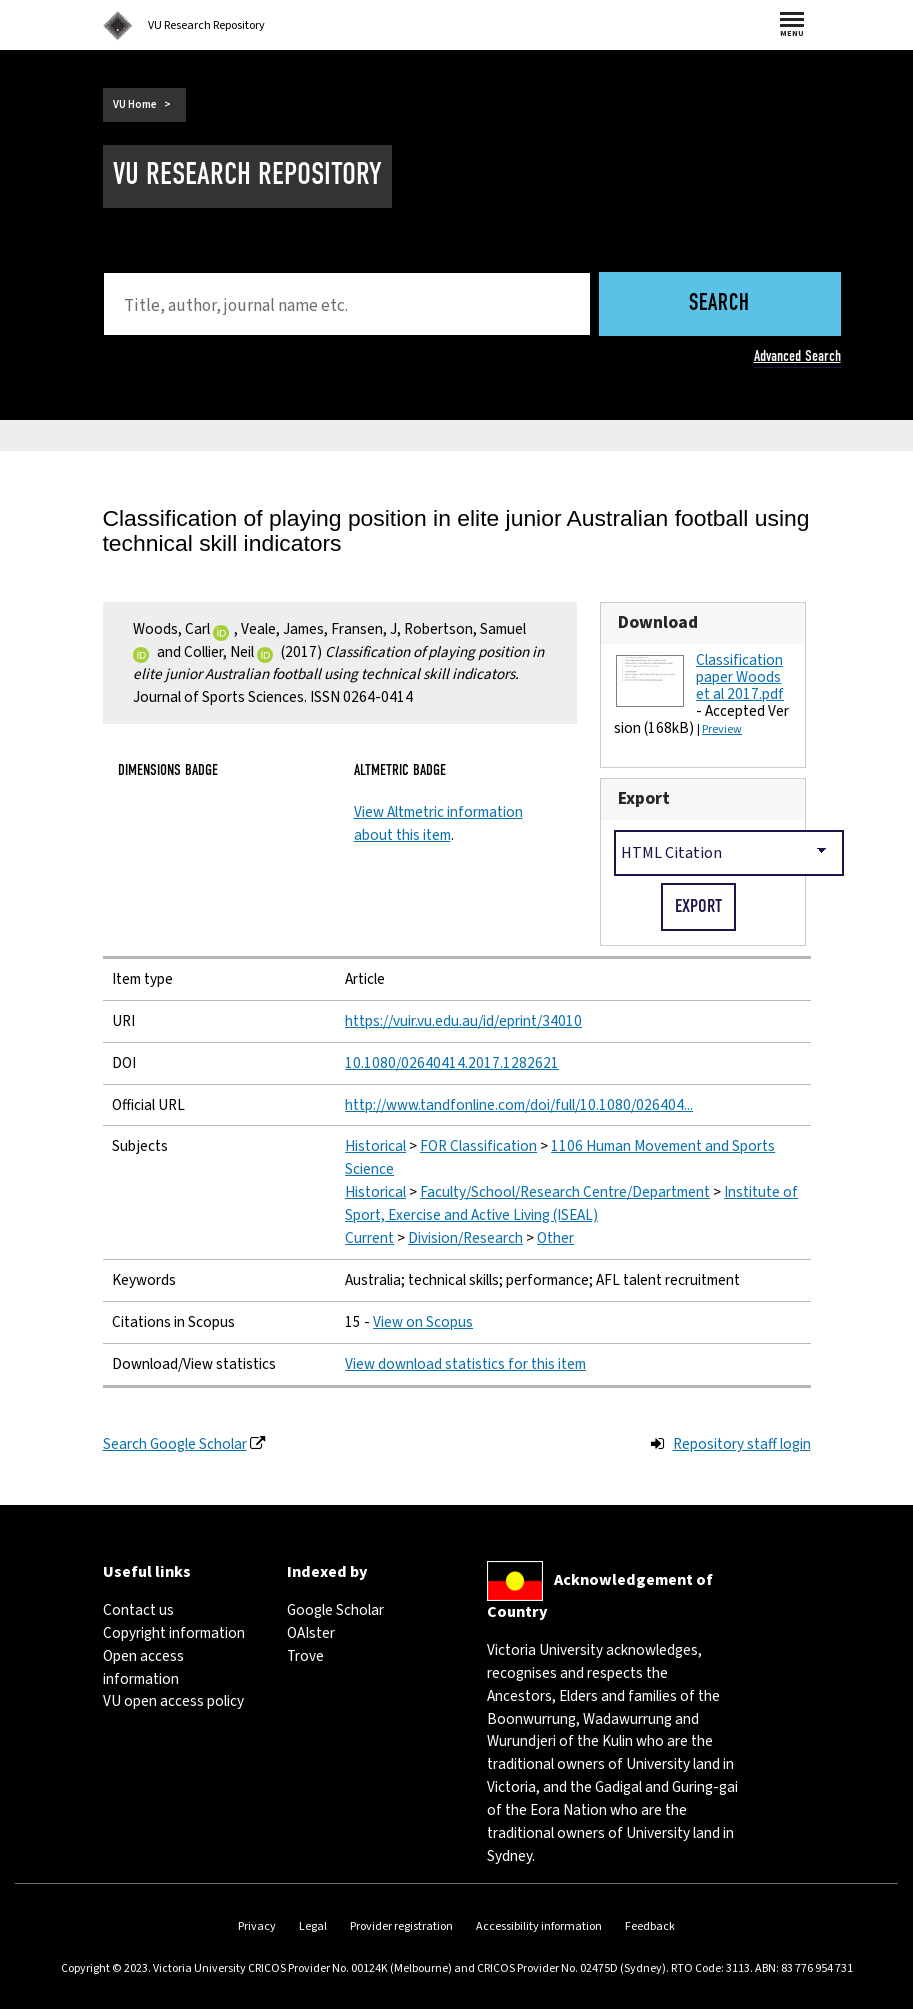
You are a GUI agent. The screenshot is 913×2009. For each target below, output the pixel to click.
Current (369, 1238)
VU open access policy (173, 1701)
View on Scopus (423, 1322)
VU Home (135, 104)
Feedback (650, 1926)
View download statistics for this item (465, 1364)
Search (719, 304)
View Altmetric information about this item (438, 823)
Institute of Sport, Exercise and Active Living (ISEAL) (571, 1203)
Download (658, 622)
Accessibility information (539, 1926)
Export (644, 798)
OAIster (311, 1633)
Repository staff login (742, 1444)
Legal (313, 1926)
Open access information (143, 1667)
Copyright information (174, 1633)
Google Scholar (335, 1610)
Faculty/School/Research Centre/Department (565, 1192)
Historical (375, 1146)
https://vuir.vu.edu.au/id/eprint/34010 (463, 1021)
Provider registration (401, 1926)
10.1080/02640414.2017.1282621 (452, 1063)
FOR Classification (478, 1146)
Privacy (257, 1926)
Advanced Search (797, 356)
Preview (722, 729)
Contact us (138, 1610)
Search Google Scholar (175, 1444)
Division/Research (465, 1238)
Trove (305, 1656)
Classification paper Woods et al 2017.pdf (740, 677)
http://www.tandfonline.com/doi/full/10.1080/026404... (519, 1105)
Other (555, 1238)
